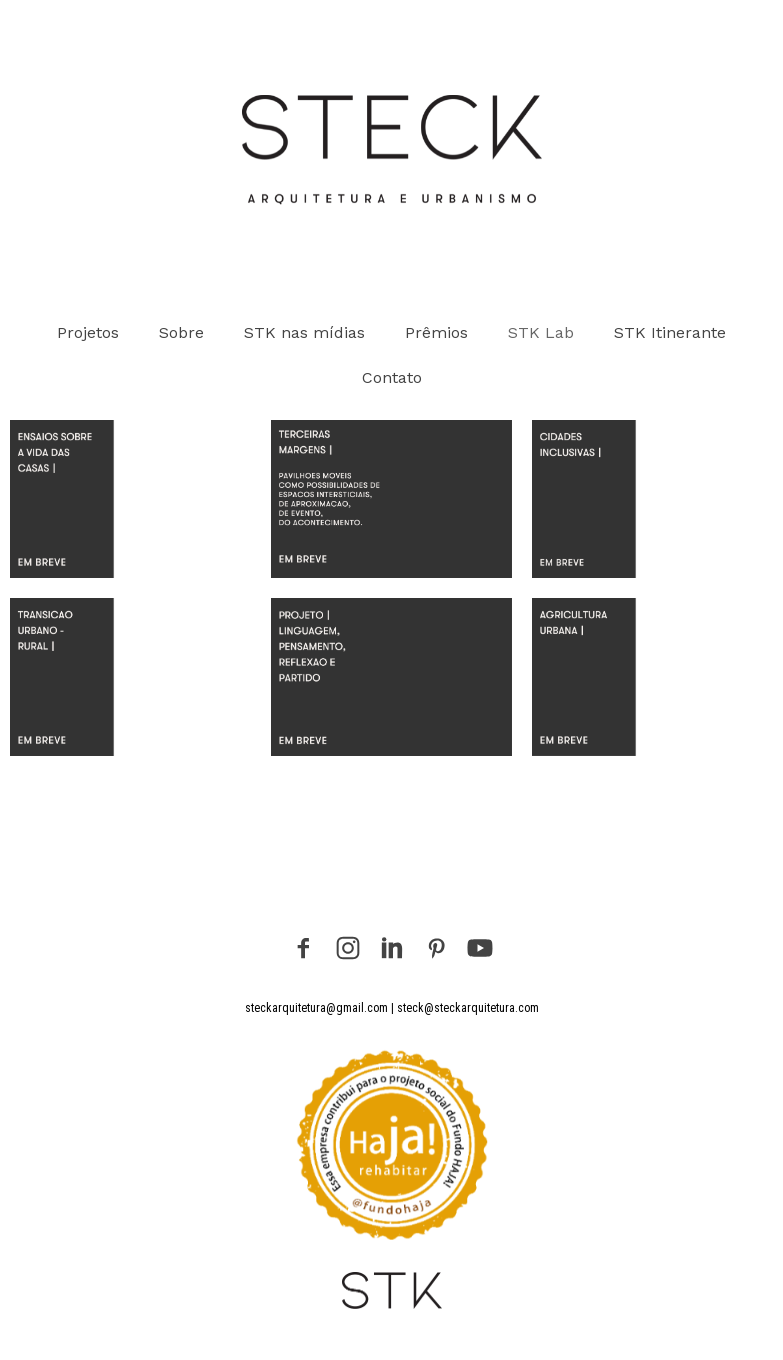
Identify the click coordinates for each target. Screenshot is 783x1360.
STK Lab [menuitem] (541, 332)
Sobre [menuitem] (181, 332)
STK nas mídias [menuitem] (304, 332)
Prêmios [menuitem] (436, 332)
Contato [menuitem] (392, 377)
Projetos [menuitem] (88, 332)
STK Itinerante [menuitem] (670, 332)
